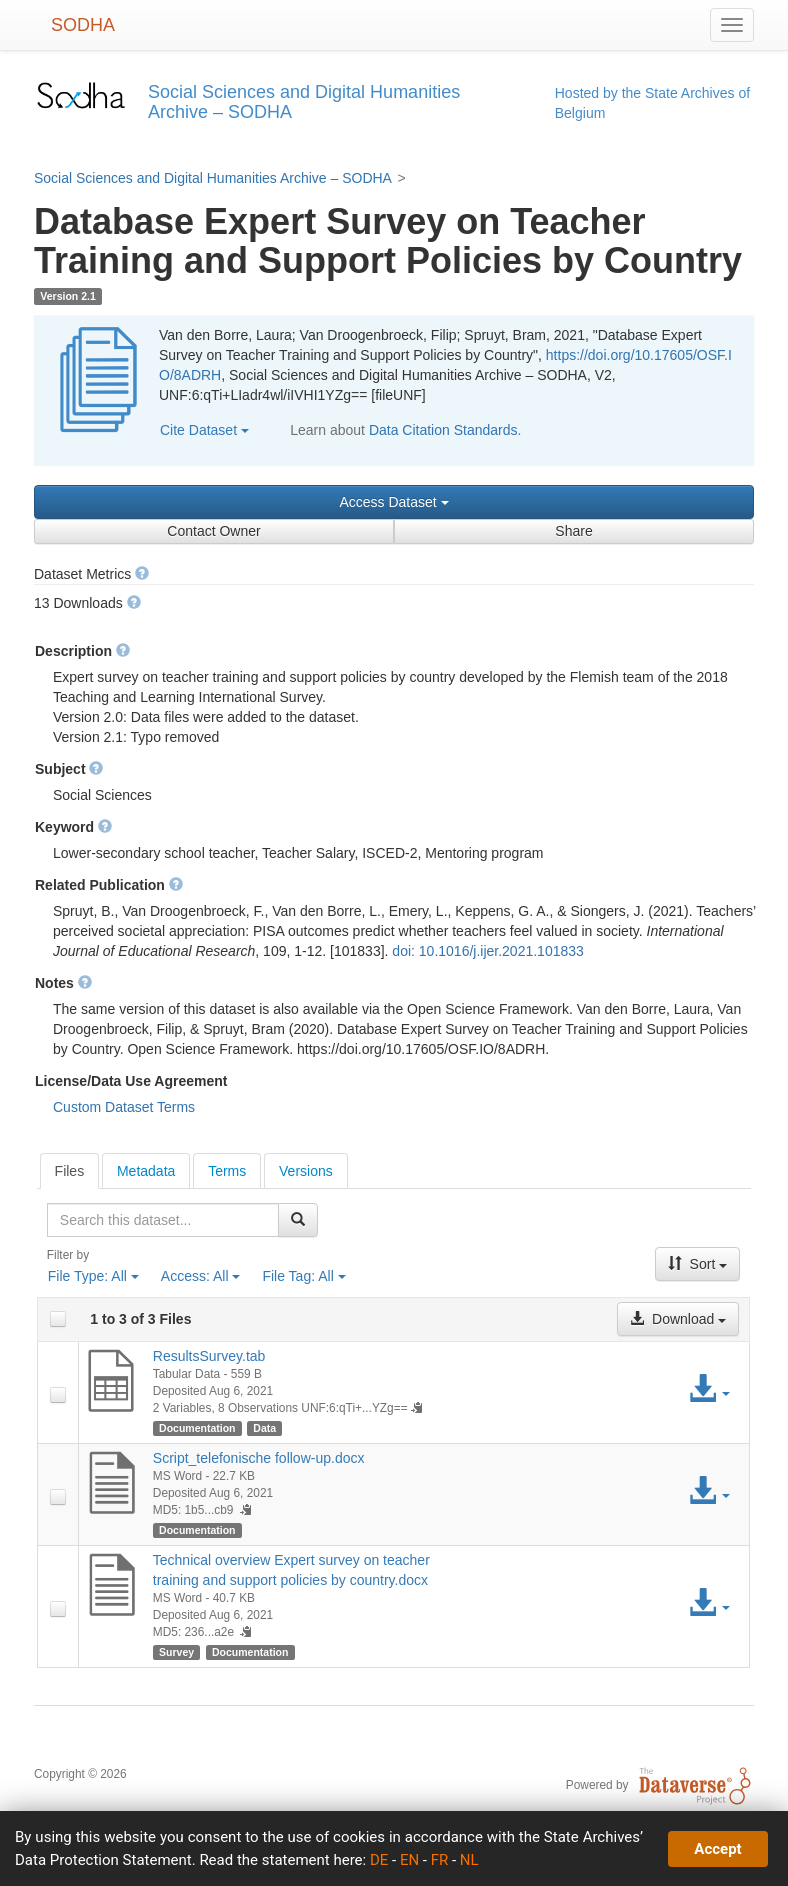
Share (573, 531)
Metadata (146, 1171)
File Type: (93, 1276)
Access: (201, 1276)
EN (409, 1860)
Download (678, 1319)
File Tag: (303, 1276)
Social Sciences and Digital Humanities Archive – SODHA (213, 178)
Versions (306, 1171)
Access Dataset (393, 502)
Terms (227, 1171)
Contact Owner (213, 531)
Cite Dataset (204, 430)
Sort (698, 1264)
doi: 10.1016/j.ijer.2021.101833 (488, 951)
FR (440, 1860)
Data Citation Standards (443, 430)
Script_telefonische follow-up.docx (259, 1458)
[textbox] (163, 1220)
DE (379, 1860)
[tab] (70, 1171)
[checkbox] (58, 1319)
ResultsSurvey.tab (209, 1356)
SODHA (83, 25)
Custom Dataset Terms (124, 1107)
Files (70, 1171)
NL (469, 1860)
